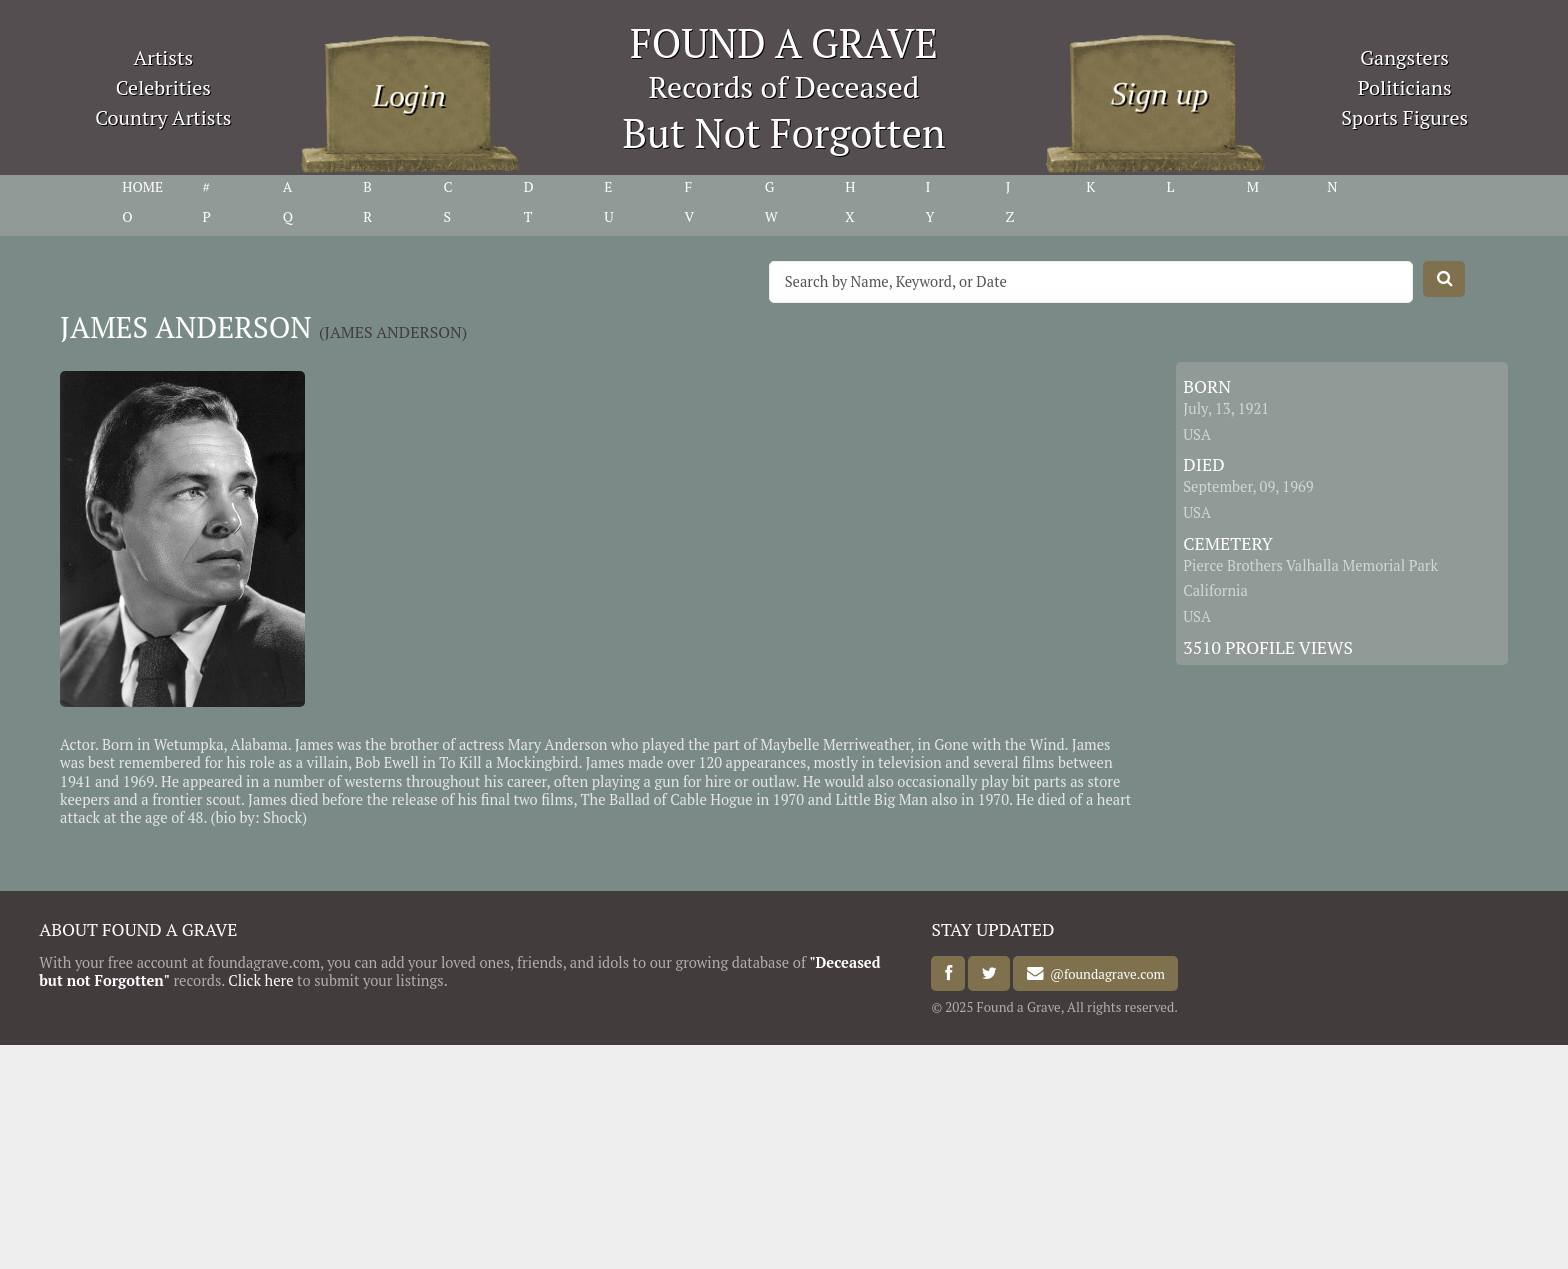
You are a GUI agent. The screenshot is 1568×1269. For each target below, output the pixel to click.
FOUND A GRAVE (784, 42)
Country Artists (163, 117)
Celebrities (163, 87)
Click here (260, 980)
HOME (142, 187)
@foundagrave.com (1104, 974)
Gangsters (1404, 57)
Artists (164, 57)
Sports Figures (1404, 117)
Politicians (1405, 87)
